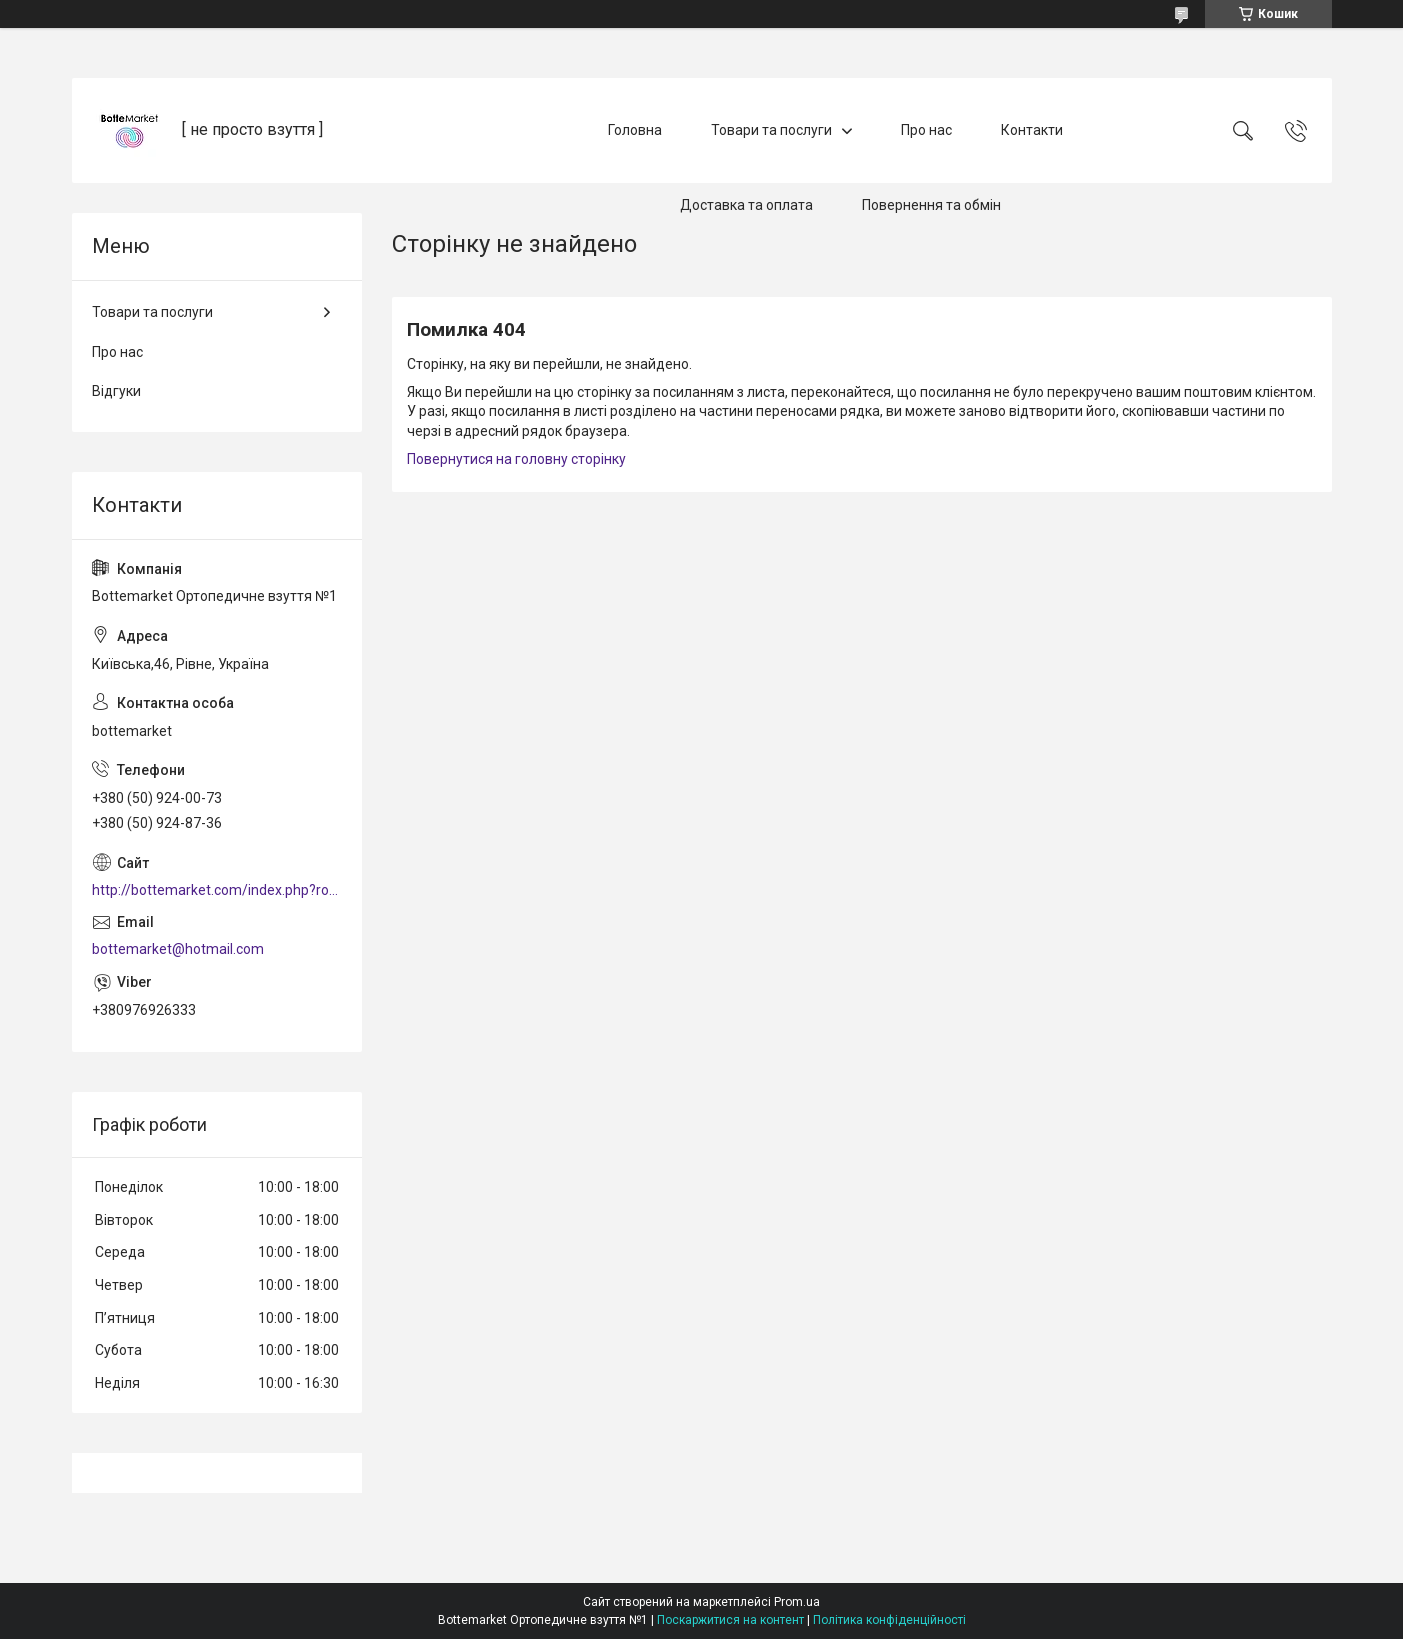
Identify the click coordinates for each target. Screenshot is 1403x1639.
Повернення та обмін (931, 205)
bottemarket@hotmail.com (178, 949)
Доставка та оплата (746, 205)
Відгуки (116, 391)
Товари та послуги (771, 130)
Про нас (926, 130)
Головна (635, 130)
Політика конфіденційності (889, 1620)
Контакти (1032, 130)
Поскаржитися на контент (730, 1620)
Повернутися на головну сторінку (516, 459)
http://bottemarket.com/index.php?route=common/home (217, 890)
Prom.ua (797, 1602)
